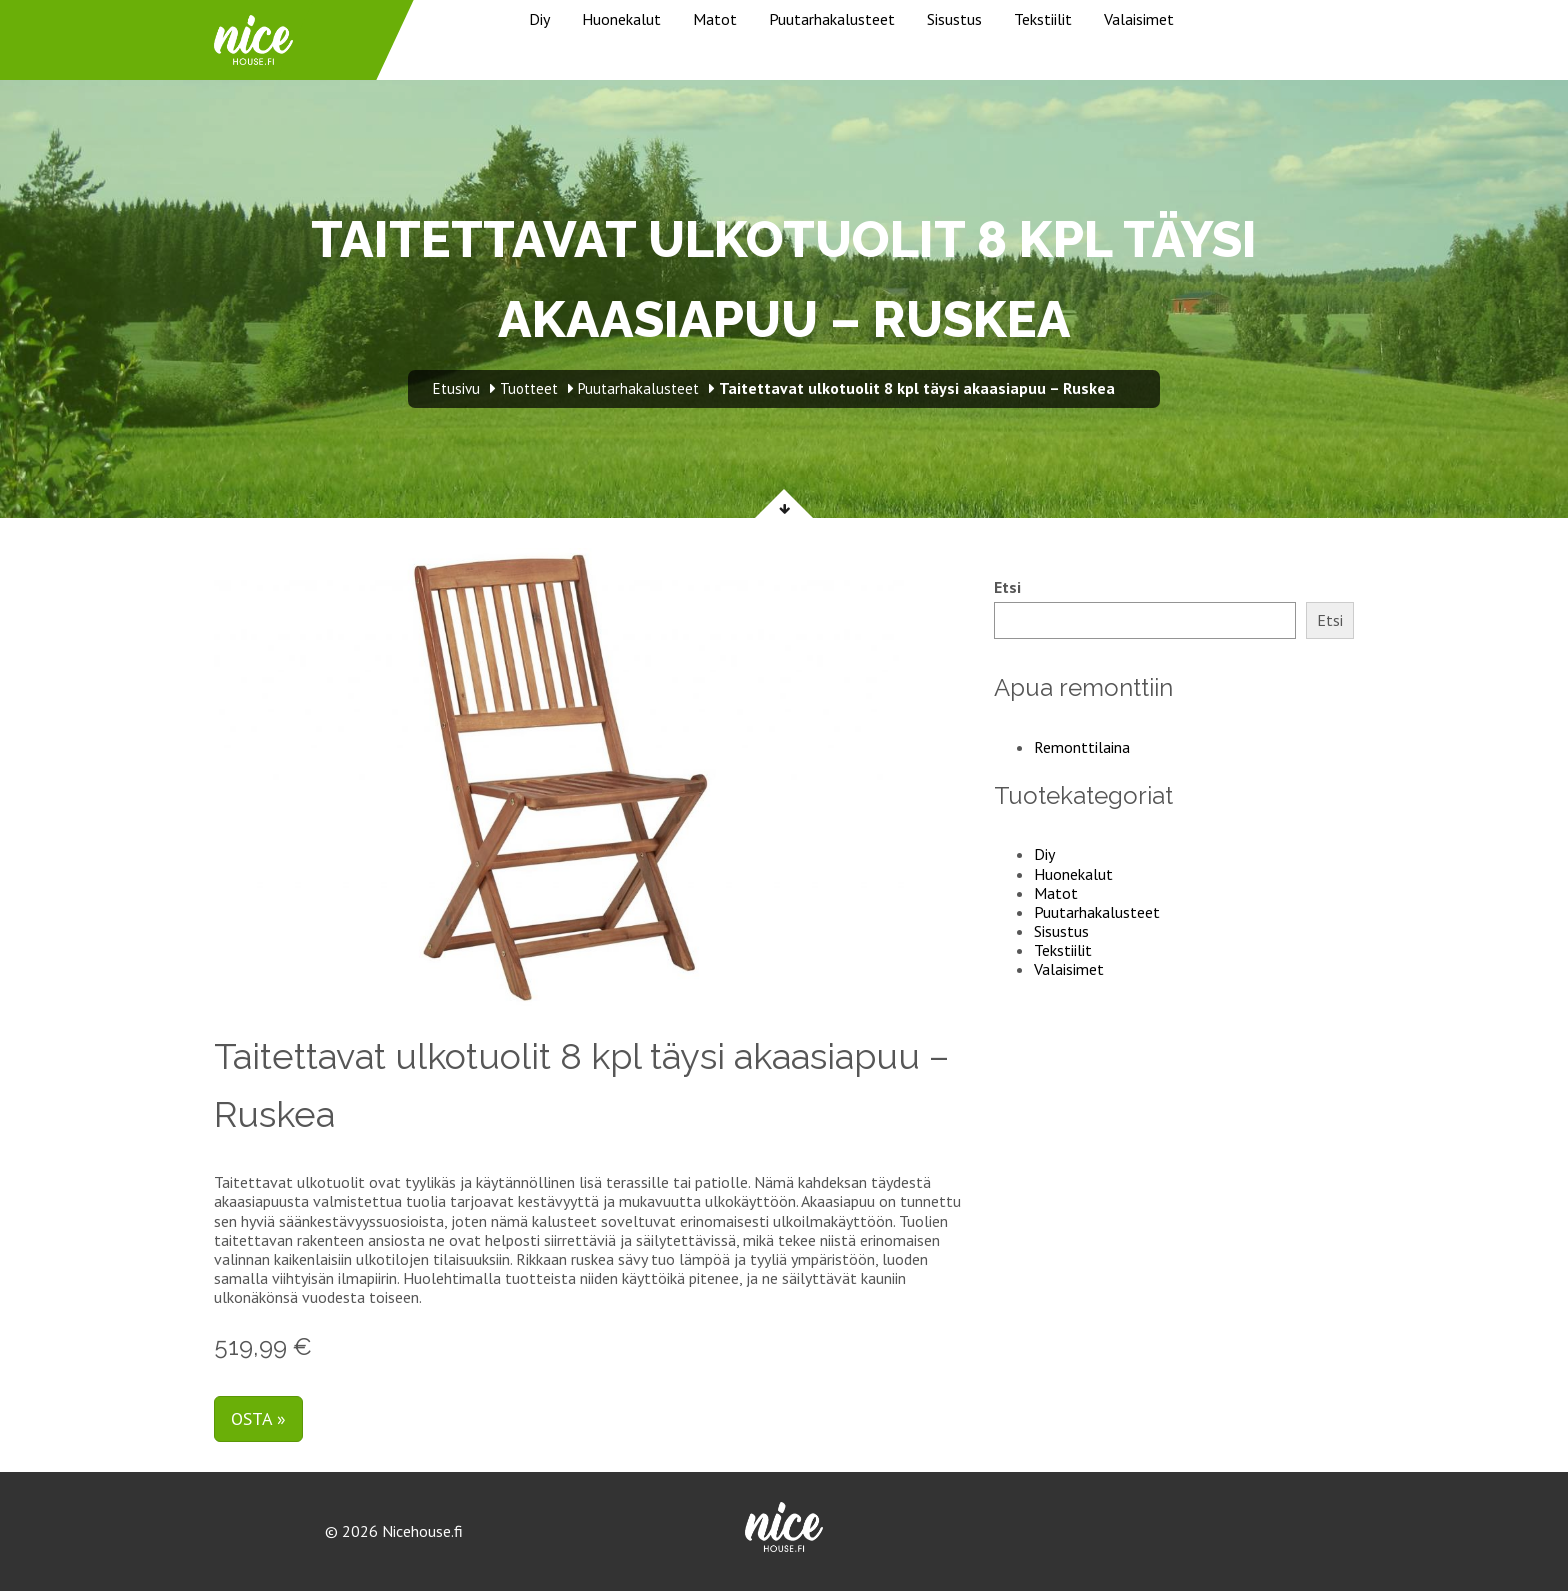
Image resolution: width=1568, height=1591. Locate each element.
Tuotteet (529, 388)
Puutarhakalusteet (832, 19)
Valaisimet (1139, 19)
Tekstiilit (1043, 19)
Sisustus (954, 19)
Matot (715, 19)
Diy (539, 19)
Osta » (258, 1418)
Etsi (1007, 587)
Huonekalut (621, 19)
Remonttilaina (1082, 747)
